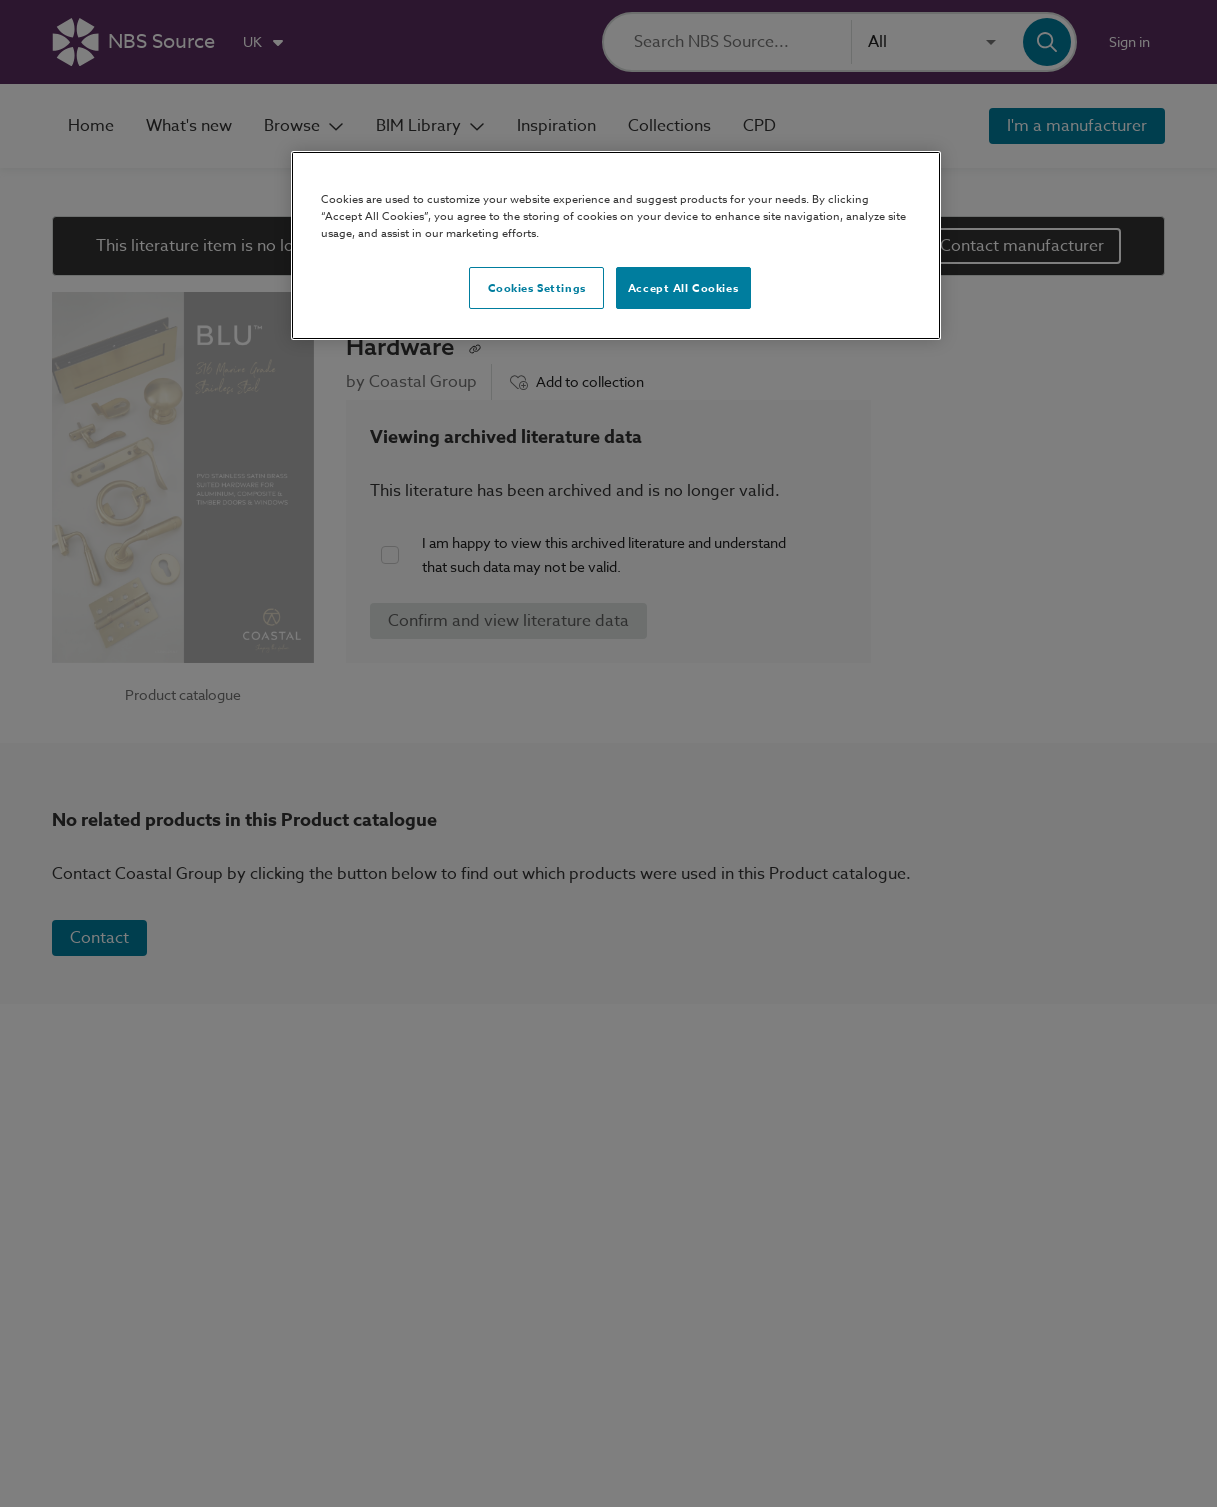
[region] (616, 245)
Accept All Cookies (683, 287)
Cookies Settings (537, 287)
